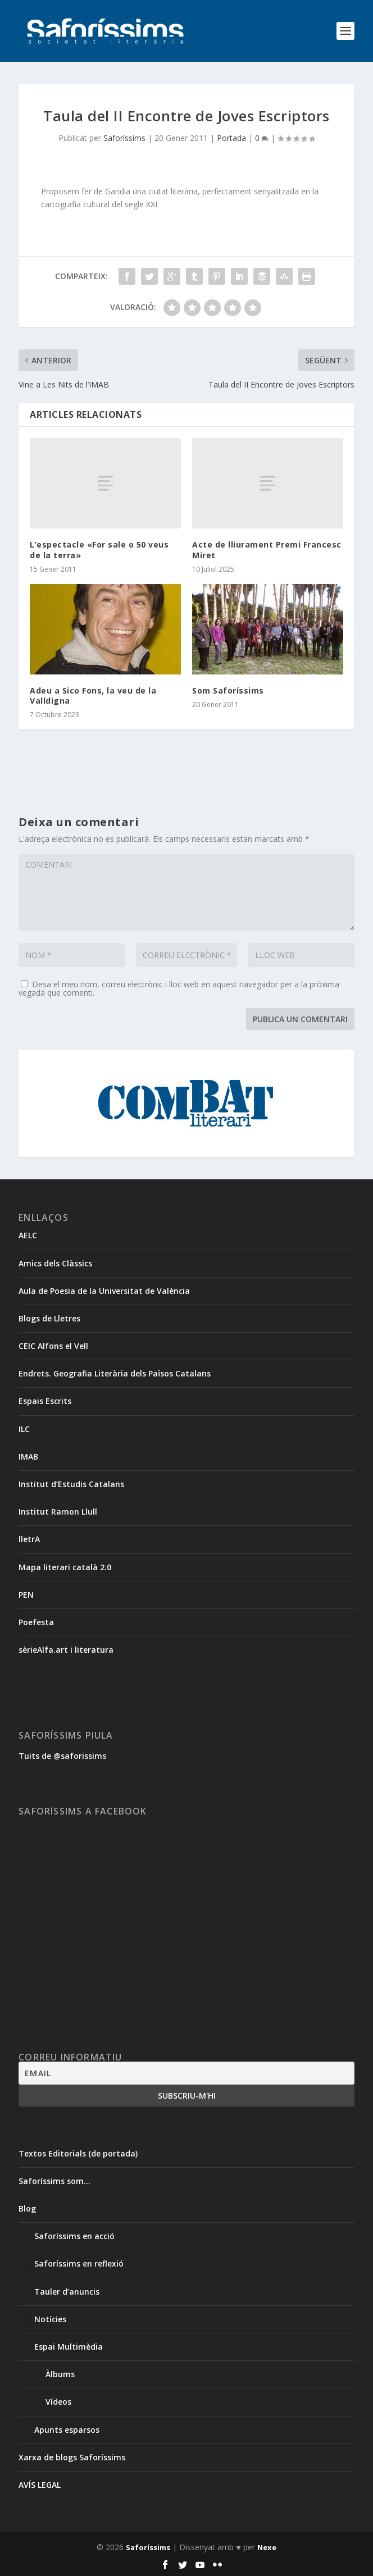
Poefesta (36, 1622)
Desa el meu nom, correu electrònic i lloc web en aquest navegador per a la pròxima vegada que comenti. (179, 988)
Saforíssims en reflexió (79, 2263)
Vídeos (58, 2401)
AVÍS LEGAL (40, 2484)
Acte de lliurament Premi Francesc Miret (267, 549)
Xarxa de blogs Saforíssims (72, 2457)
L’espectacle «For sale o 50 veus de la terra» (99, 549)
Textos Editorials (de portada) (78, 2153)
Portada (231, 138)
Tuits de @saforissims (62, 1755)
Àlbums (60, 2374)
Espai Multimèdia (68, 2346)
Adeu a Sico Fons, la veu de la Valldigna (93, 695)
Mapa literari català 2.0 (65, 1567)
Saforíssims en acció (74, 2236)
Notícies (50, 2319)
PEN (26, 1594)
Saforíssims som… (54, 2181)
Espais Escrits (45, 1401)
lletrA (29, 1539)
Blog (27, 2208)
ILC (24, 1429)
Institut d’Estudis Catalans (71, 1484)
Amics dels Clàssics (55, 1263)
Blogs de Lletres (49, 1318)
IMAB (28, 1456)
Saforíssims (124, 138)
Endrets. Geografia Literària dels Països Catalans (115, 1373)
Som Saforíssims (228, 690)
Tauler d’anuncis (66, 2291)
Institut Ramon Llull (58, 1511)
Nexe (266, 2547)
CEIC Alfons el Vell (53, 1346)
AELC (28, 1235)
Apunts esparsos (66, 2429)
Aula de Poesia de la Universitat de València (104, 1290)
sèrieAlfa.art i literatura (66, 1649)
